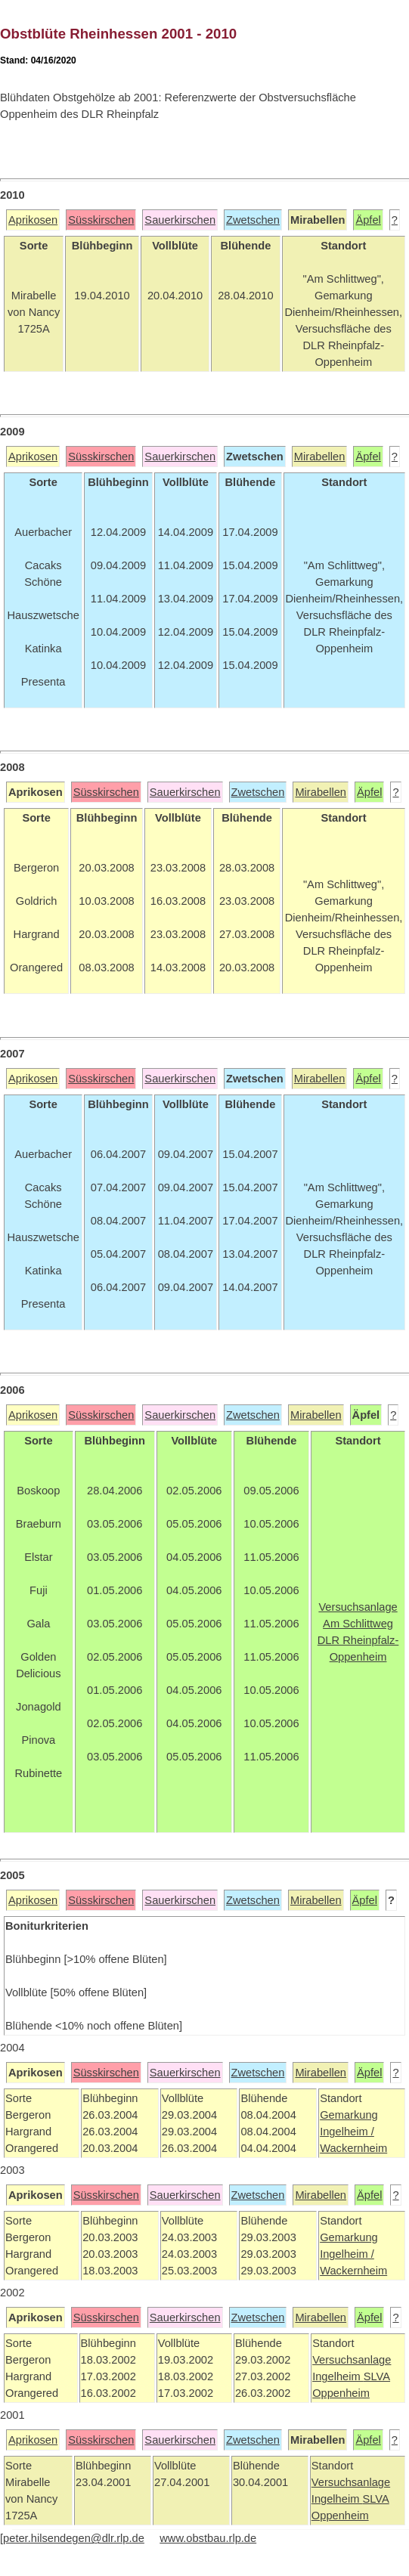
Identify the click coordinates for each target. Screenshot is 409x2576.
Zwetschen (253, 220)
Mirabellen (319, 456)
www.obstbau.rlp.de (208, 2538)
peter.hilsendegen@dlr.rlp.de (73, 2538)
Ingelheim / (347, 2132)
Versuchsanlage (351, 2360)
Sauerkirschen (179, 220)
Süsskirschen (101, 220)
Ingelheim (338, 2376)
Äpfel (367, 220)
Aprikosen (32, 220)
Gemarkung (349, 2115)
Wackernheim (353, 2148)
